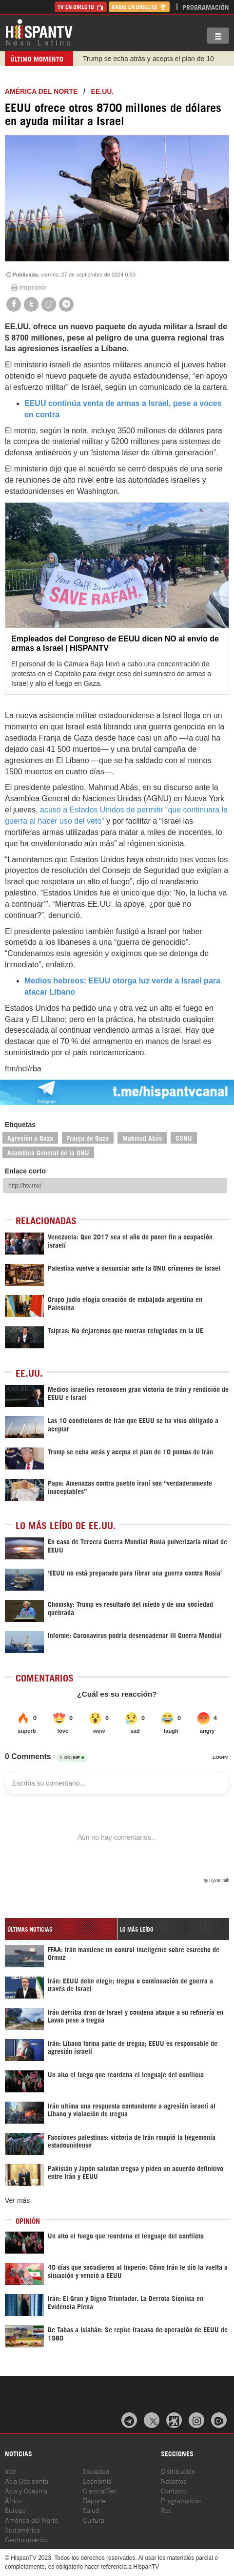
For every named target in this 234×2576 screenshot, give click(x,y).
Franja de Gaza (88, 1137)
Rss (166, 2510)
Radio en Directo (139, 6)
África (13, 2500)
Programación (205, 6)
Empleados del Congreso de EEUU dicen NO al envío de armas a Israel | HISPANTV (115, 643)
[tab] (61, 1929)
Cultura (93, 2519)
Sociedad (96, 2470)
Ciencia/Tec (100, 2490)
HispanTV (39, 31)
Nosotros (173, 2480)
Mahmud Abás (142, 1137)
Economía (97, 2480)
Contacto (174, 2490)
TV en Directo (81, 6)
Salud (91, 2510)
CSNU (184, 1137)
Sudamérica (22, 2529)
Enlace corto (25, 1171)
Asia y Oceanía (26, 2490)
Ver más (17, 2200)
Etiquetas (20, 1124)
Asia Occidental (27, 2480)
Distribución (178, 2470)
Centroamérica (26, 2539)
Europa (15, 2510)
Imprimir (28, 287)
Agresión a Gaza (30, 1137)
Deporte (94, 2500)
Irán (11, 2470)
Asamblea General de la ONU (48, 1152)
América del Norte (41, 91)
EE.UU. (102, 91)
